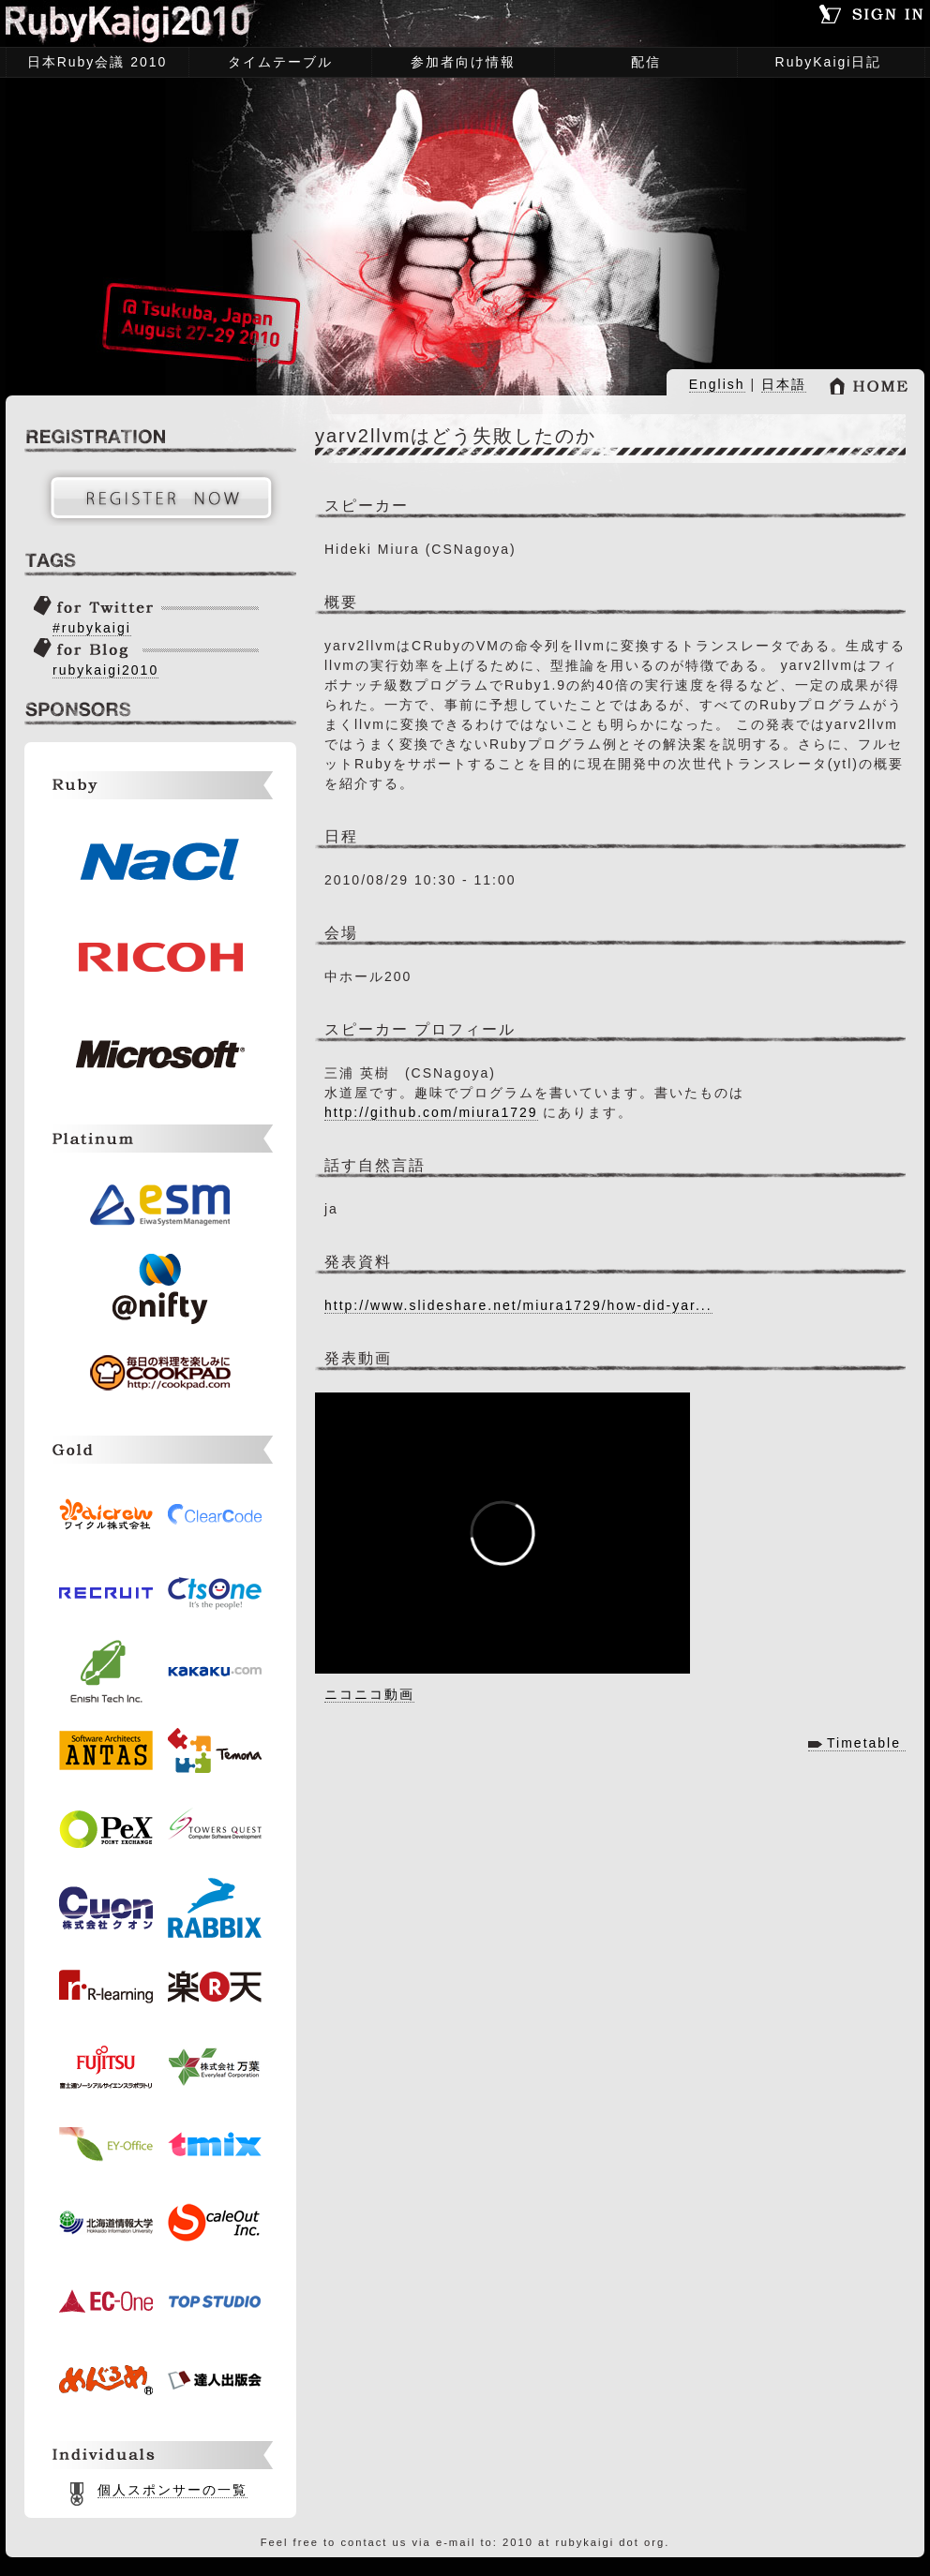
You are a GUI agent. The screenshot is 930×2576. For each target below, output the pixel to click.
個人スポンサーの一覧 (173, 2489)
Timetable (864, 1742)
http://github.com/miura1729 (431, 1112)
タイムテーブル (275, 63)
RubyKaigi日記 (828, 61)
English (717, 384)
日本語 (783, 384)
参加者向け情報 (458, 63)
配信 (646, 61)
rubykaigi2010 (105, 670)
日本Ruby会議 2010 (92, 63)
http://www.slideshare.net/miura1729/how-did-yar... (518, 1305)
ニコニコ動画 (369, 1694)
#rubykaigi (91, 627)
